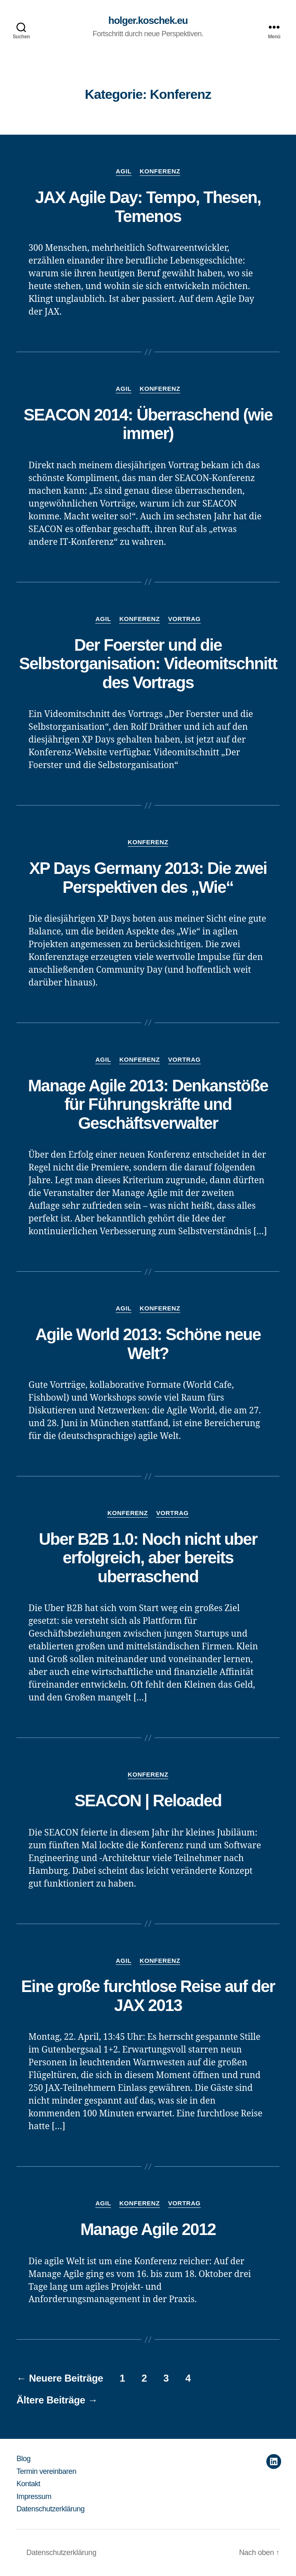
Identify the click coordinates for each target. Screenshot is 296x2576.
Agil (124, 171)
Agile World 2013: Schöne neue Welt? (148, 1343)
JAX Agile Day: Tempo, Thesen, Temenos (148, 206)
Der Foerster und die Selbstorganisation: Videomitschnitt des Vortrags (148, 663)
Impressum (34, 2496)
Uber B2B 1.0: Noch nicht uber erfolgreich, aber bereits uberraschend (148, 1558)
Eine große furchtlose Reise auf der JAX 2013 (148, 1995)
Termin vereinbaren (46, 2471)
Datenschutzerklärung (50, 2509)
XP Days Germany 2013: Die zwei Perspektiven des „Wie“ (148, 877)
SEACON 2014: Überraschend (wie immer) (148, 424)
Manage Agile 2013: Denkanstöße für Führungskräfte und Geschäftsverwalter (148, 1104)
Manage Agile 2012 (148, 2229)
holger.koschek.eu (148, 21)
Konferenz (160, 171)
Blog (23, 2459)
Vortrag (184, 618)
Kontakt (28, 2484)
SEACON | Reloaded (148, 1800)
